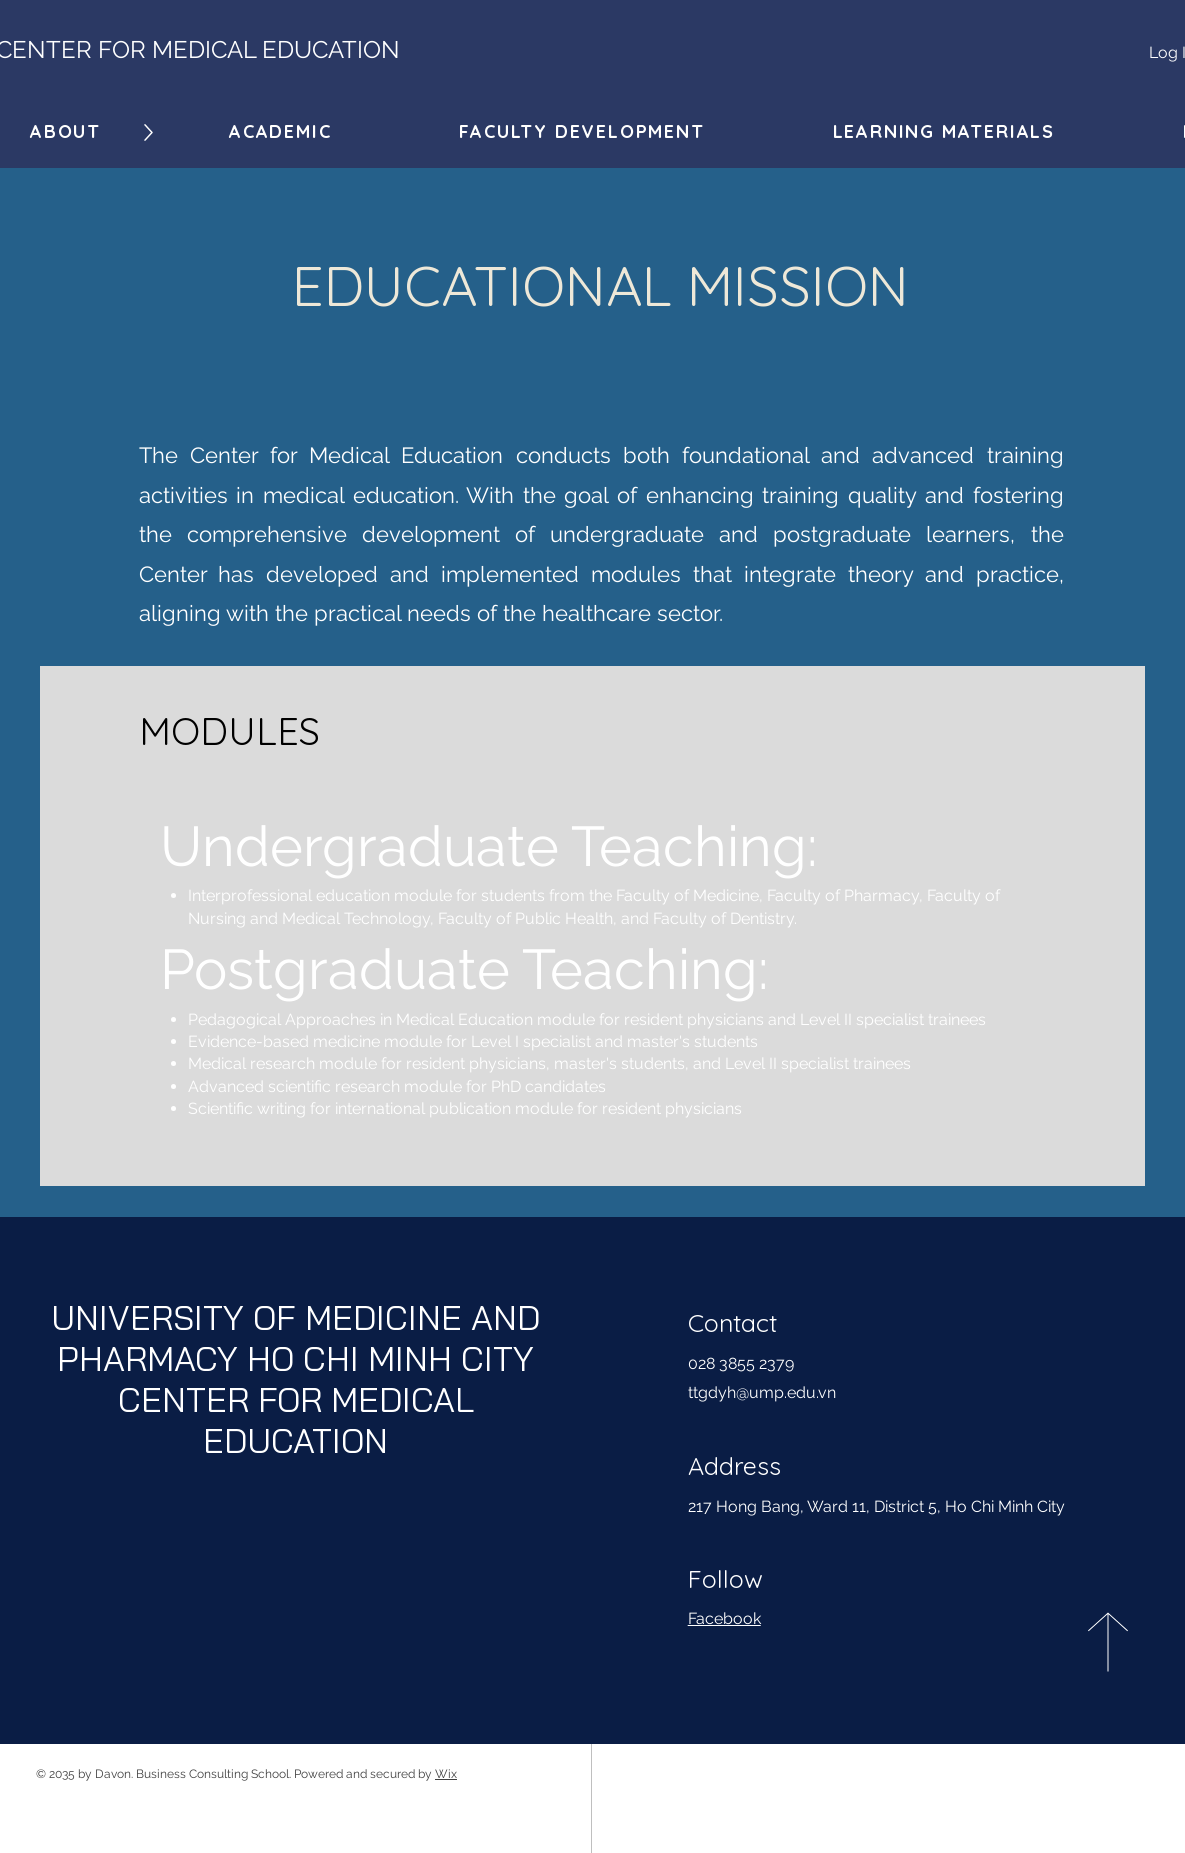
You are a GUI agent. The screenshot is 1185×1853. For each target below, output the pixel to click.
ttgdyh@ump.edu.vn (762, 1392)
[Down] (148, 132)
